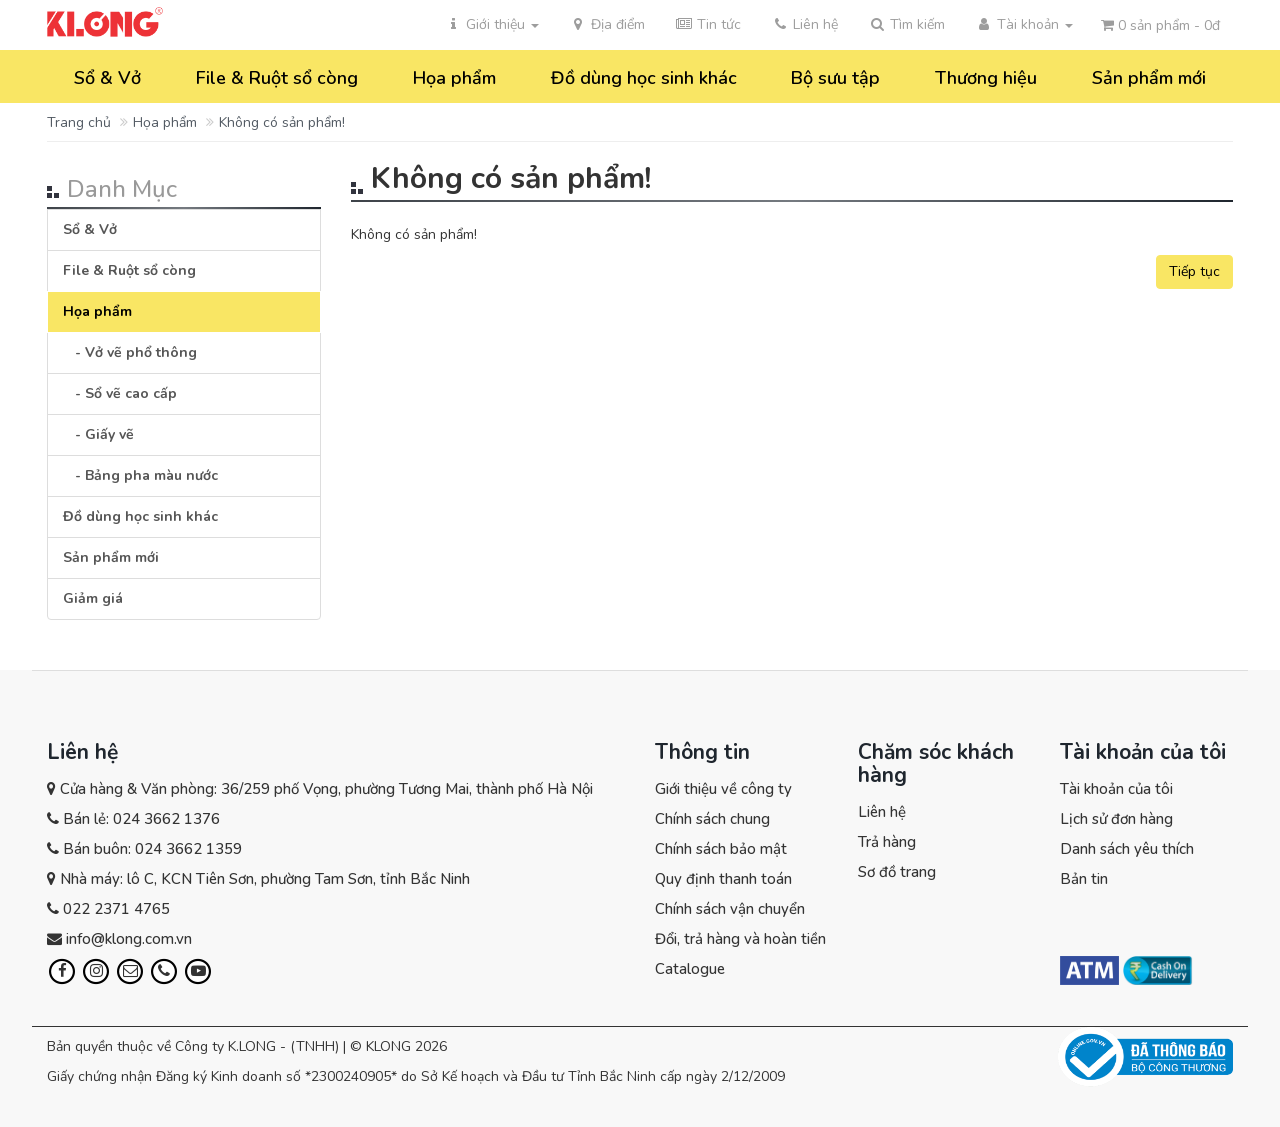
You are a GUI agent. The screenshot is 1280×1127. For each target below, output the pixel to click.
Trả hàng (887, 842)
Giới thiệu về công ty (723, 789)
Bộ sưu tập (835, 78)
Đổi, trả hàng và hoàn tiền (740, 939)
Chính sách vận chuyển (730, 909)
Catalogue (690, 969)
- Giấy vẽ (98, 434)
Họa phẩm (454, 78)
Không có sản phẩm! (282, 122)
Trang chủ (79, 122)
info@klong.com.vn (129, 939)
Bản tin (1084, 879)
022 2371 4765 (116, 909)
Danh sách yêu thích (1127, 849)
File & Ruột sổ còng (277, 78)
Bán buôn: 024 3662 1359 (152, 849)
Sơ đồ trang (897, 872)
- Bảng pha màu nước (140, 475)
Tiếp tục (1194, 271)
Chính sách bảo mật (721, 849)
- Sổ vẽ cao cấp (120, 393)
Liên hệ (882, 812)
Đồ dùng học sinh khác (644, 78)
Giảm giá (93, 598)
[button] (906, 25)
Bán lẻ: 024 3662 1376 (141, 819)
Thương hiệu (986, 78)
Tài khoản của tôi (1116, 789)
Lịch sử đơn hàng (1116, 819)
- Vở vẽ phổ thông (130, 352)
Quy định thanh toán (723, 879)
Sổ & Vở (107, 78)
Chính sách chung (712, 819)
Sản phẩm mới (1149, 78)
